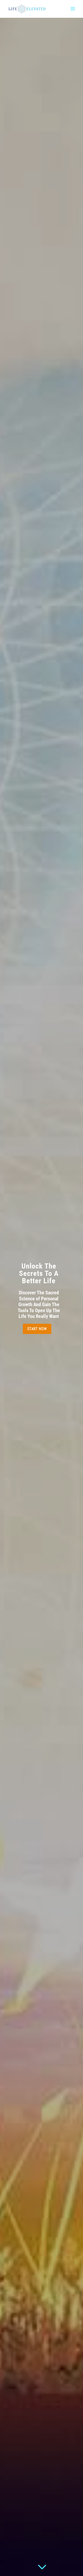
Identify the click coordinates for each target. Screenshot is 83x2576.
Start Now (37, 1328)
